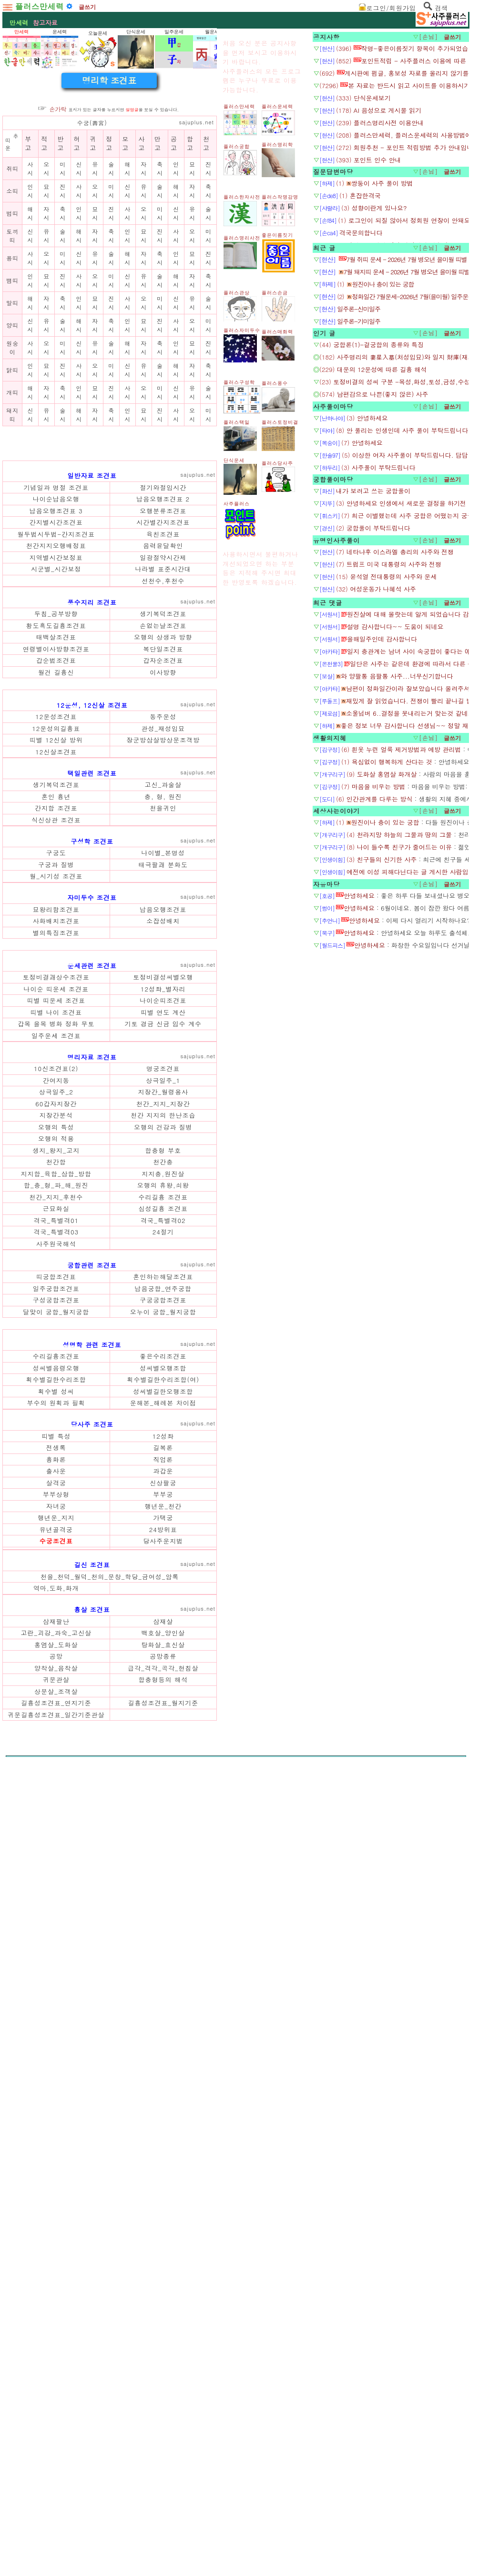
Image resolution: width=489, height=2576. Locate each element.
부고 (28, 277)
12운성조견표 (56, 1108)
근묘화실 (56, 1733)
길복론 (163, 2105)
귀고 (93, 277)
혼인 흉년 (56, 1188)
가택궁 (163, 2175)
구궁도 (56, 1244)
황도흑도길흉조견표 (56, 883)
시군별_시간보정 (56, 827)
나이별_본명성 (163, 1244)
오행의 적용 (56, 1663)
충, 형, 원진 (163, 1188)
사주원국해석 (56, 1768)
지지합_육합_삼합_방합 (56, 1698)
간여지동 (56, 1605)
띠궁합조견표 (56, 1801)
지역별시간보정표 (56, 815)
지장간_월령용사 (163, 1616)
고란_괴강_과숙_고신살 (56, 2290)
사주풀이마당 (333, 644)
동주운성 (163, 1108)
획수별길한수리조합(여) (163, 2037)
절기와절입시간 (163, 745)
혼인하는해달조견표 (163, 1801)
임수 (180, 1548)
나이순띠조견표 (163, 1525)
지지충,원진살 (163, 1698)
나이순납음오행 (56, 757)
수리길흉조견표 (56, 2014)
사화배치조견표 (56, 1312)
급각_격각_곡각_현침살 (163, 2326)
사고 (141, 277)
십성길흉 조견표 (163, 1733)
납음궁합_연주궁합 (163, 1813)
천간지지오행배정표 (56, 803)
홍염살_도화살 (56, 2302)
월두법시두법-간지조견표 (56, 792)
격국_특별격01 (56, 1745)
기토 (133, 1548)
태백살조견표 (56, 895)
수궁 (83, 256)
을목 (41, 1548)
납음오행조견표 (163, 1300)
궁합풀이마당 (333, 717)
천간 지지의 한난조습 (163, 1639)
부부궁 (163, 2152)
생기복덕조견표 (163, 871)
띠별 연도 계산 (163, 1537)
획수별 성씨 (56, 2049)
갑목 (25, 1548)
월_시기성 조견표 (56, 1267)
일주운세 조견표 (56, 1560)
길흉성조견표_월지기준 (163, 2361)
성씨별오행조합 (163, 2026)
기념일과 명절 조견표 (56, 745)
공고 (174, 277)
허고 (76, 277)
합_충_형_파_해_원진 (56, 1709)
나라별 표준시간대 (163, 827)
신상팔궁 (163, 2140)
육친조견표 (163, 792)
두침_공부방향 (56, 871)
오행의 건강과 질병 (163, 1651)
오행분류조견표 (163, 768)
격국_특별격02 (163, 1745)
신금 (164, 1548)
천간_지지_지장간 (163, 1628)
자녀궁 (56, 2164)
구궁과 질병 (56, 1256)
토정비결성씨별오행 (163, 1501)
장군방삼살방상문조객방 (163, 1131)
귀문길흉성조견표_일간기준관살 (56, 2372)
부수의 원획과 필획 (56, 2060)
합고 (190, 277)
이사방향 (163, 930)
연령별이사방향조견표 (56, 907)
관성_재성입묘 (163, 1119)
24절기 (163, 1756)
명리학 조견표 (109, 214)
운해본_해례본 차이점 (163, 2060)
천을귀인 (163, 1199)
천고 (206, 277)
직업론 (163, 2117)
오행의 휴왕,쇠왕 (163, 1709)
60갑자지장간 (56, 1628)
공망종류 (163, 2314)
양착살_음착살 (56, 2326)
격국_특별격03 (56, 1756)
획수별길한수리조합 (56, 2037)
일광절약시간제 (163, 815)
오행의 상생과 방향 (163, 895)
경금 (148, 1548)
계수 (195, 1548)
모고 (125, 277)
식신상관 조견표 (56, 1211)
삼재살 (163, 2279)
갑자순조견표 (163, 918)
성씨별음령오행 (56, 2026)
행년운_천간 (163, 2164)
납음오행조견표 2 (163, 757)
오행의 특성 (56, 1651)
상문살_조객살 (56, 2349)
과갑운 (163, 2129)
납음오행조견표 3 (56, 768)
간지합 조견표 (56, 1199)
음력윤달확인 (163, 803)
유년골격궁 (56, 2187)
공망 (56, 2314)
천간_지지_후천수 (56, 1721)
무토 (87, 1548)
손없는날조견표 (163, 883)
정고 (109, 277)
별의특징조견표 (56, 1324)
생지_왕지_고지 (56, 1675)
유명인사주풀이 (336, 778)
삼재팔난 (56, 2279)
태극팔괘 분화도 (163, 1256)
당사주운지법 (163, 2199)
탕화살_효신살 (163, 2302)
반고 (60, 277)
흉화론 (56, 2117)
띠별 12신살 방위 (56, 1131)
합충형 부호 (163, 1675)
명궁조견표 (163, 1593)
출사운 (56, 2129)
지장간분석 (56, 1639)
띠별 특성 (56, 2094)
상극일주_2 (56, 1616)
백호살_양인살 (163, 2290)
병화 (57, 1548)
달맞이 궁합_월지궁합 (56, 1836)
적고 (44, 277)
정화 (73, 1548)
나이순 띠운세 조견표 (56, 1513)
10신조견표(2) (56, 1593)
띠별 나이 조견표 (56, 1537)
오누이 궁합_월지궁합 (163, 1836)
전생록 (56, 2105)
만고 (157, 277)
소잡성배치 (163, 1312)
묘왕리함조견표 (56, 1300)
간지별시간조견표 (56, 780)
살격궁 (56, 2140)
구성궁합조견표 (56, 1824)
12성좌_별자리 (163, 1513)
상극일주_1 (163, 1605)
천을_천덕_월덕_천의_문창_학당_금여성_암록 (110, 2234)
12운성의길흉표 (56, 1119)
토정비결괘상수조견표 (56, 1501)
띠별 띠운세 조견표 (56, 1525)
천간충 (163, 1686)
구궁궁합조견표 (163, 1824)
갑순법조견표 (56, 918)
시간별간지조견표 (163, 780)
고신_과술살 (163, 1176)
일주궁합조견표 (56, 1813)
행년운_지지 (56, 2175)
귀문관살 (56, 2337)
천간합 (56, 1686)
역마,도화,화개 (56, 2246)
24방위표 (163, 2187)
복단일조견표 (163, 907)
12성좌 (163, 2094)
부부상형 (56, 2152)
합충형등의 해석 (163, 2337)
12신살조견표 (56, 1143)
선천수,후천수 (163, 838)
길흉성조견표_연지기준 (56, 2361)
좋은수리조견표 (163, 2014)
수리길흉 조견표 (163, 1721)
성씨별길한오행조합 (163, 2049)
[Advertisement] (109, 134)
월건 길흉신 (56, 930)
